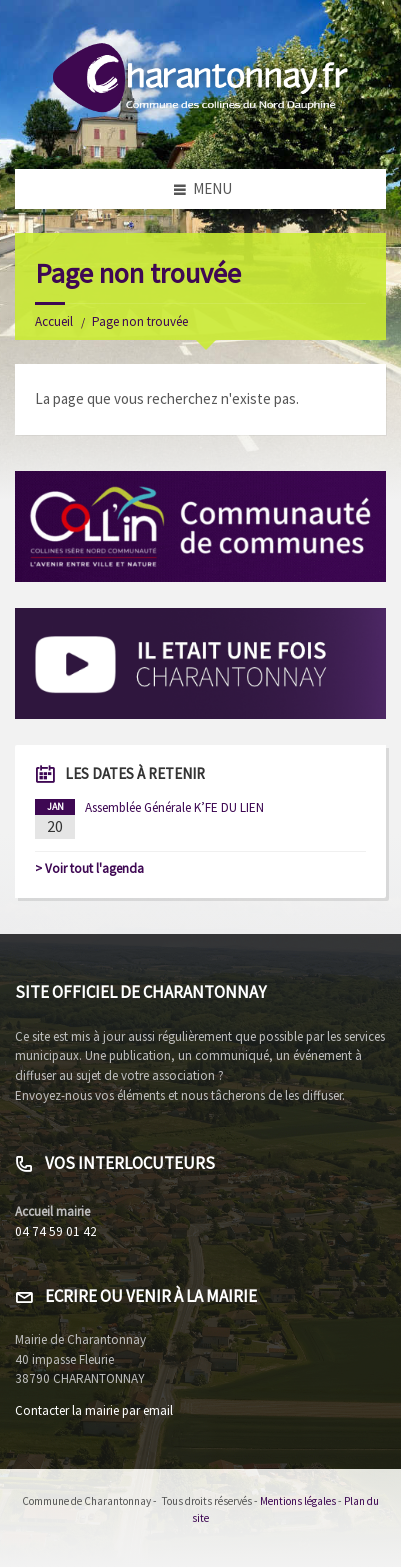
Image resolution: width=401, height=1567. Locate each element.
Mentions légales (298, 1501)
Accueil (54, 321)
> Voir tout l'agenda (89, 868)
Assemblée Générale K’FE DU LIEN (174, 807)
